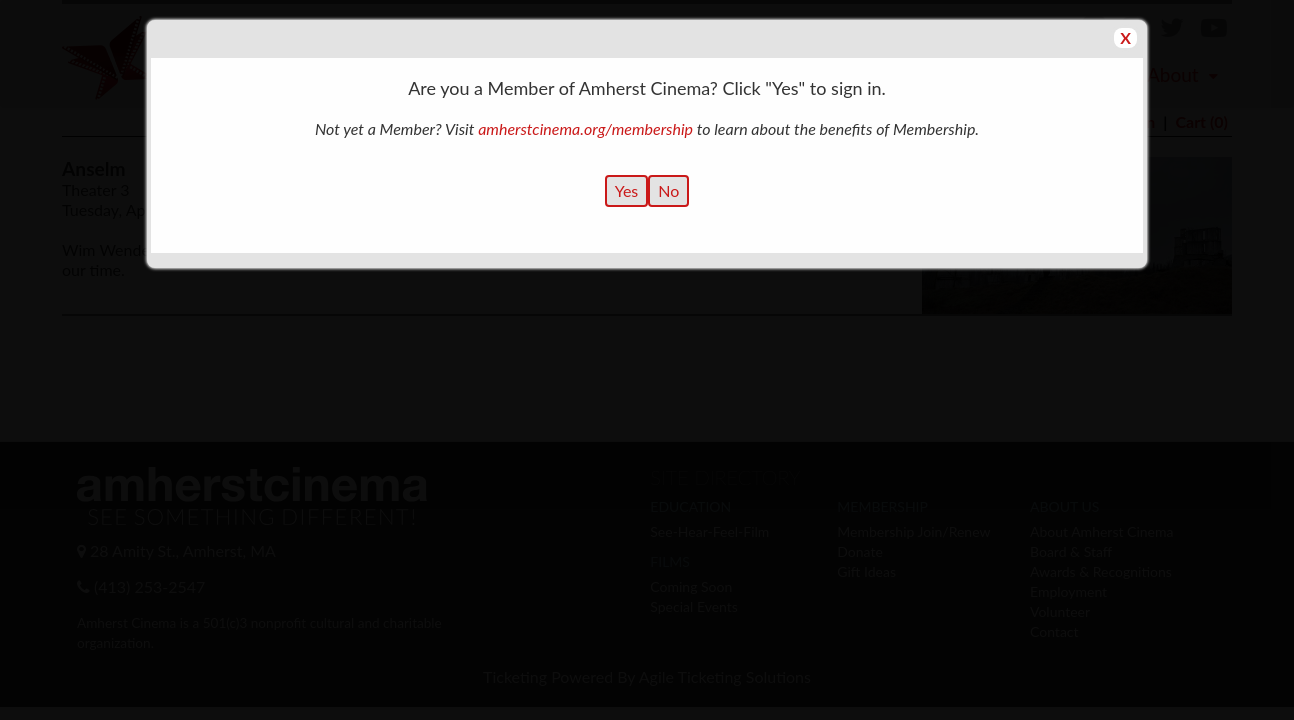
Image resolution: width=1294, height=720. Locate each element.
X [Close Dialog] (1125, 37)
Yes (627, 190)
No (668, 190)
